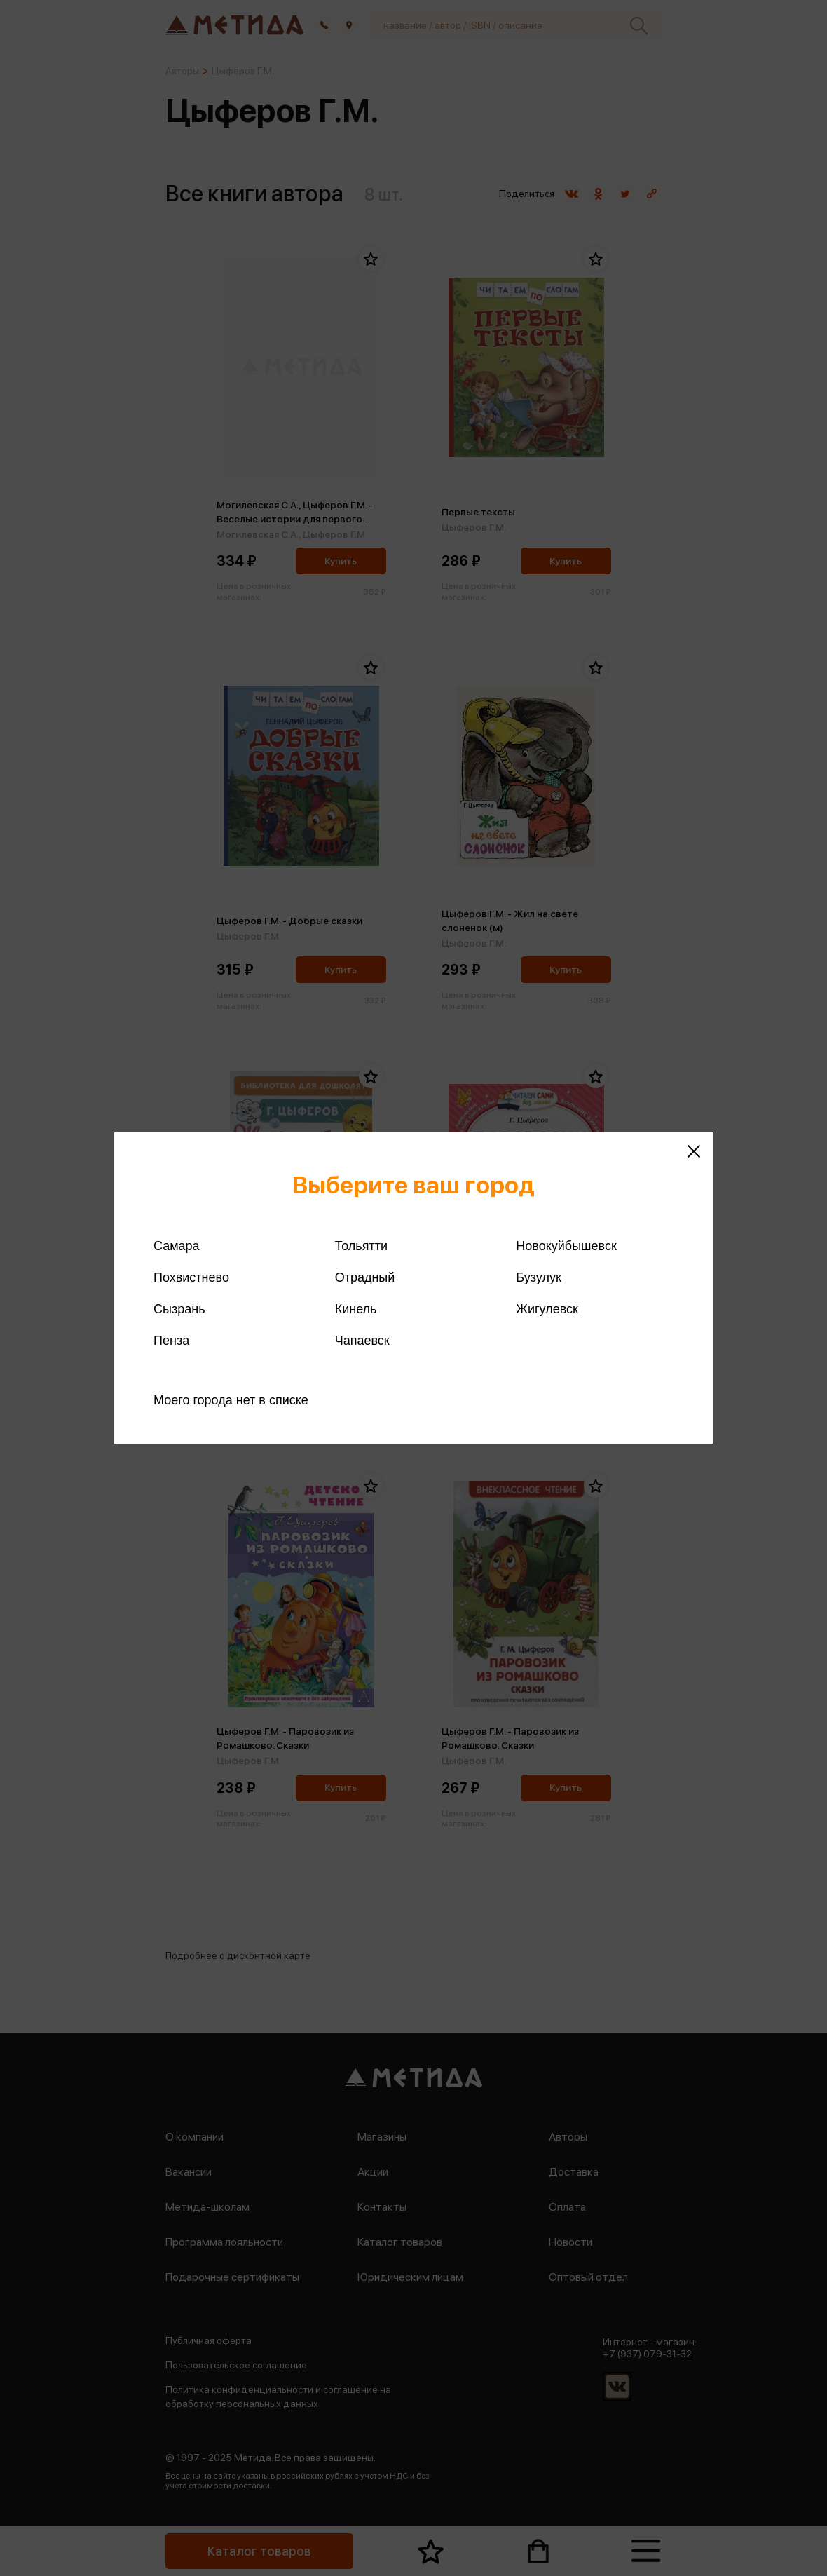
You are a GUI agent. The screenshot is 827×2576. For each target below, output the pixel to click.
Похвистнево (191, 1277)
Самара (176, 1246)
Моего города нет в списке (230, 1400)
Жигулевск (547, 1309)
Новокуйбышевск (566, 1246)
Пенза (171, 1341)
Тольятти (361, 1246)
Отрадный (365, 1277)
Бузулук (538, 1277)
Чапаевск (362, 1341)
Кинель (356, 1309)
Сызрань (179, 1309)
